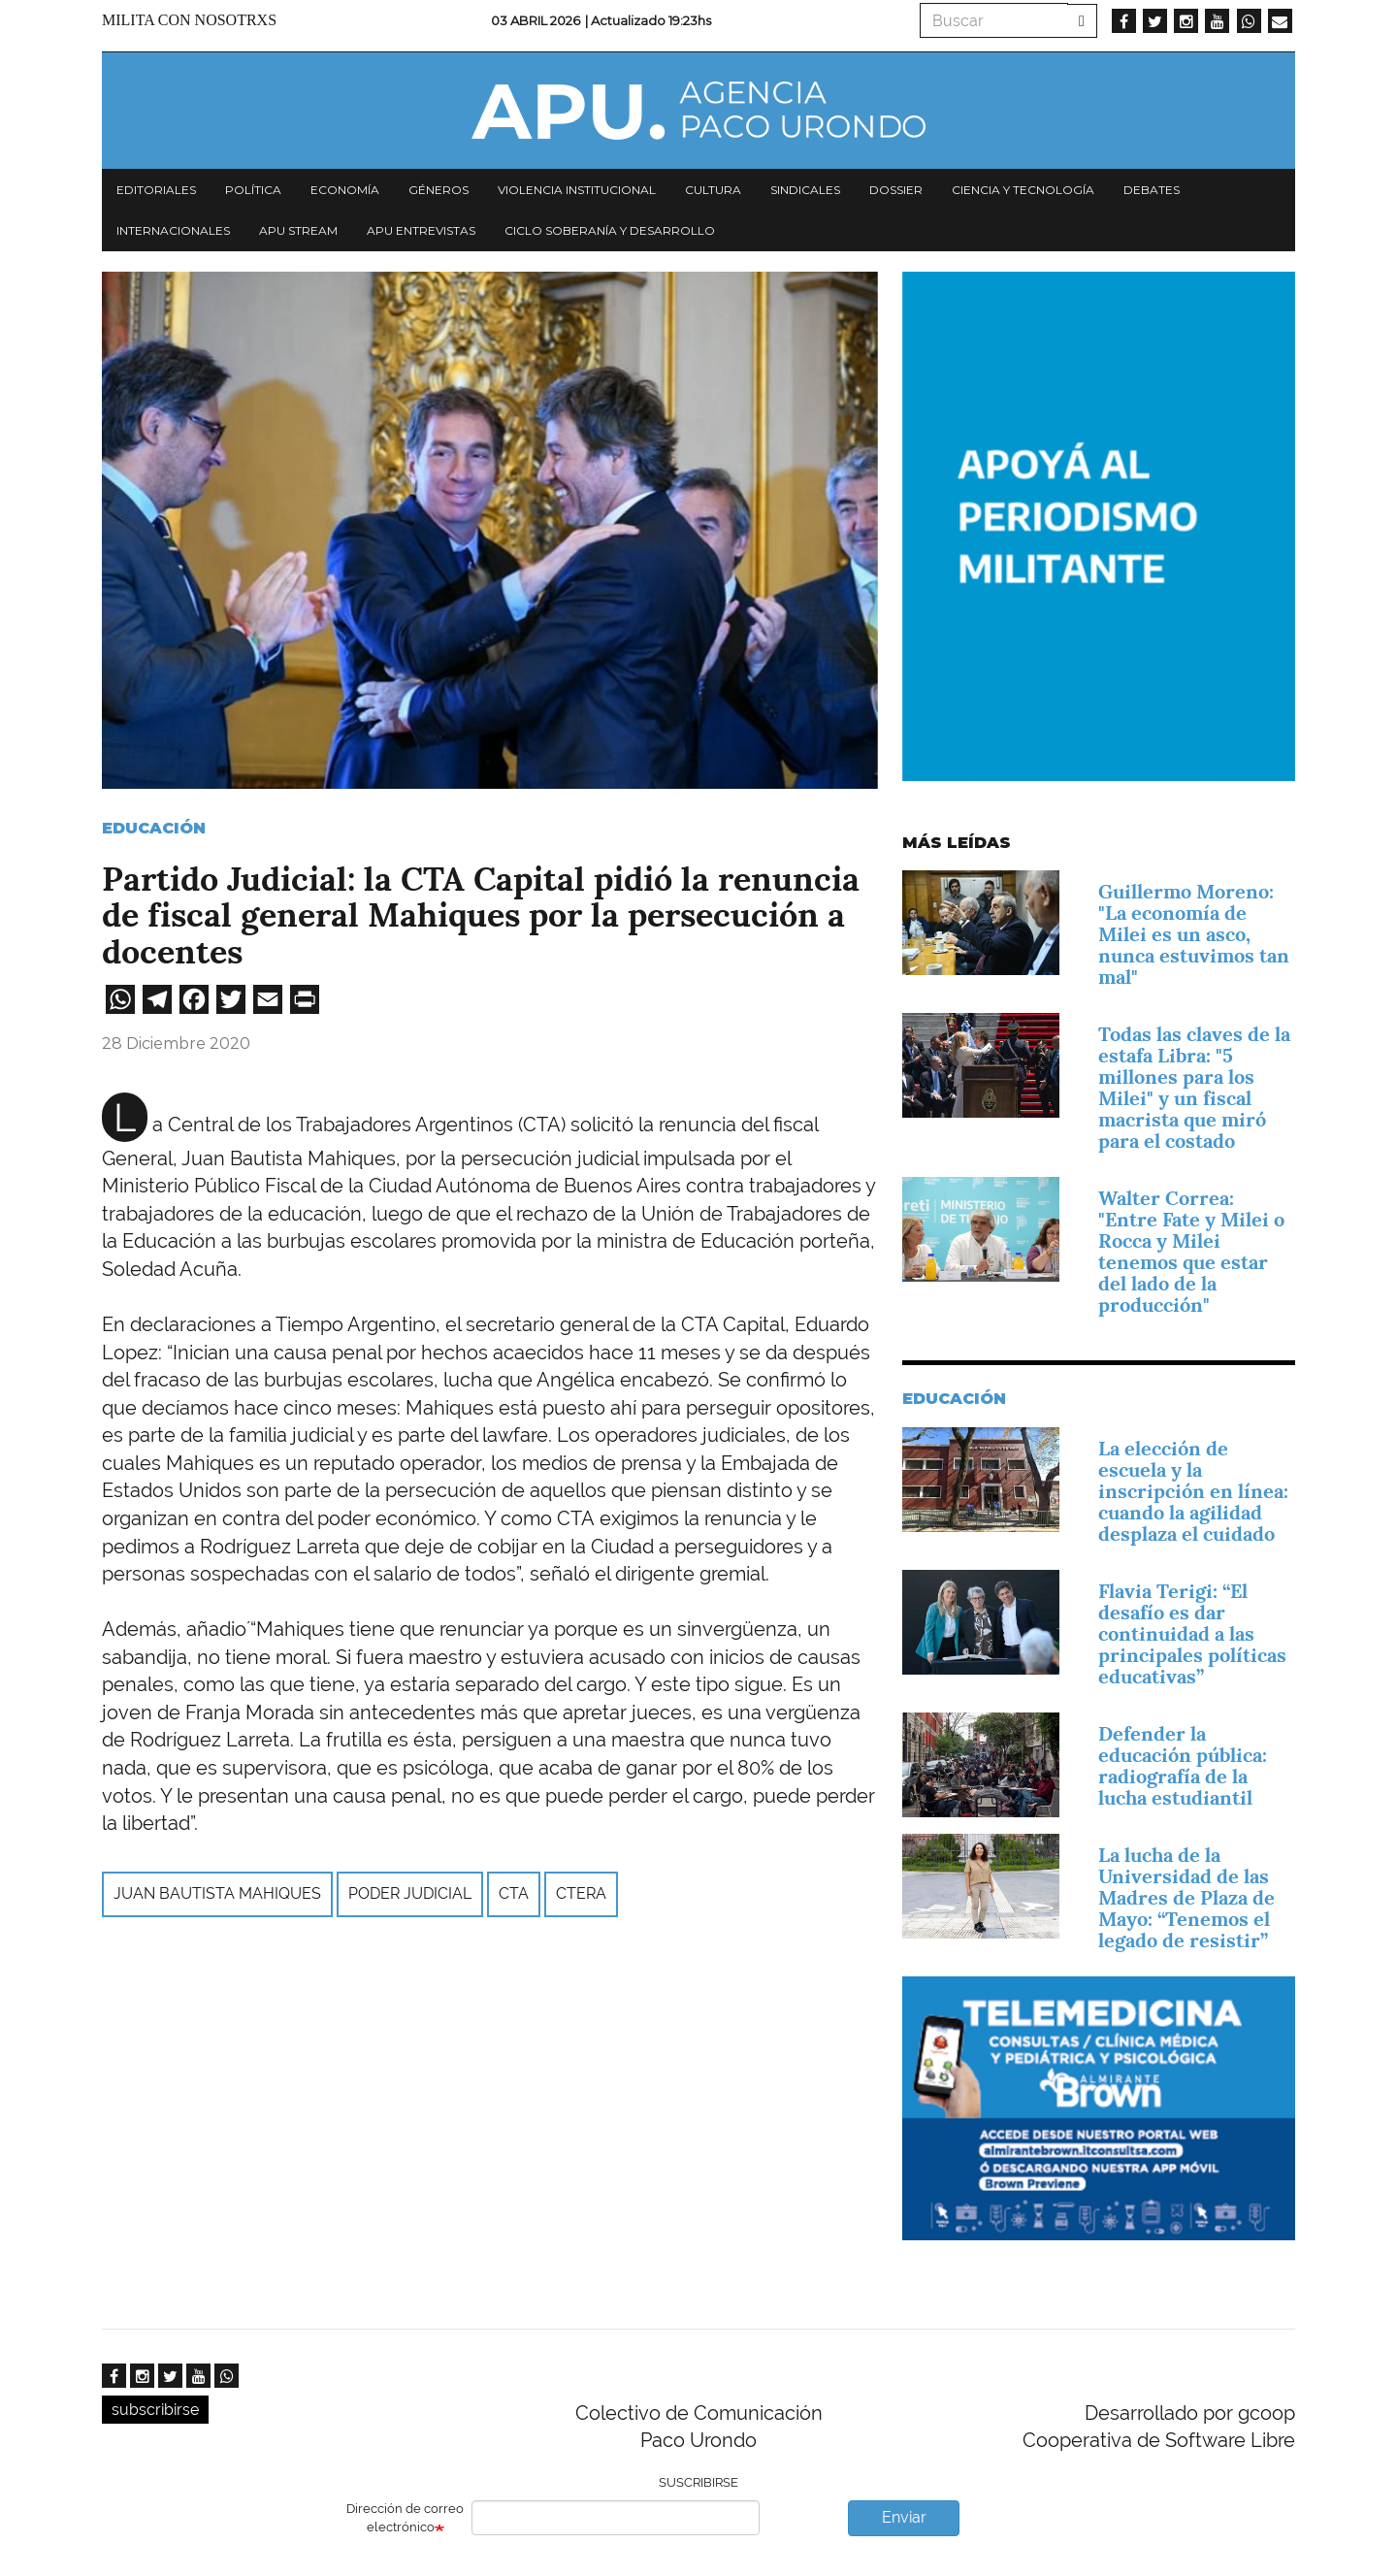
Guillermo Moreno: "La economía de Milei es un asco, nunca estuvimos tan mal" (1193, 934)
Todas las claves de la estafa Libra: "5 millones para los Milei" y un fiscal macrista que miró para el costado (1194, 1088)
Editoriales (156, 189)
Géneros (438, 189)
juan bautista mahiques (217, 1893)
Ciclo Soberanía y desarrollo (609, 230)
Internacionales (173, 230)
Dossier (896, 189)
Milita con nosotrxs (189, 20)
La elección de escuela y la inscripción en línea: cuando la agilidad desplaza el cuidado (1193, 1491)
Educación (154, 828)
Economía (344, 189)
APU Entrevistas (421, 230)
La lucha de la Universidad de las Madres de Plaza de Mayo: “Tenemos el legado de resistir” (1186, 1897)
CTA (514, 1893)
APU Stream (298, 230)
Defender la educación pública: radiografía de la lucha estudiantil (1182, 1765)
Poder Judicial (409, 1893)
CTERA (581, 1893)
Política (253, 189)
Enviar (904, 2517)
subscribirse (155, 2409)
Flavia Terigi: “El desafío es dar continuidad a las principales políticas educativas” (1192, 1634)
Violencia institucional (577, 189)
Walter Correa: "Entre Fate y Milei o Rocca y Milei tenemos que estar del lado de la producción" (1191, 1252)
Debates (1151, 189)
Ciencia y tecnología (1023, 189)
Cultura (713, 189)
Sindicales (805, 189)
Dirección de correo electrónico (405, 2517)
